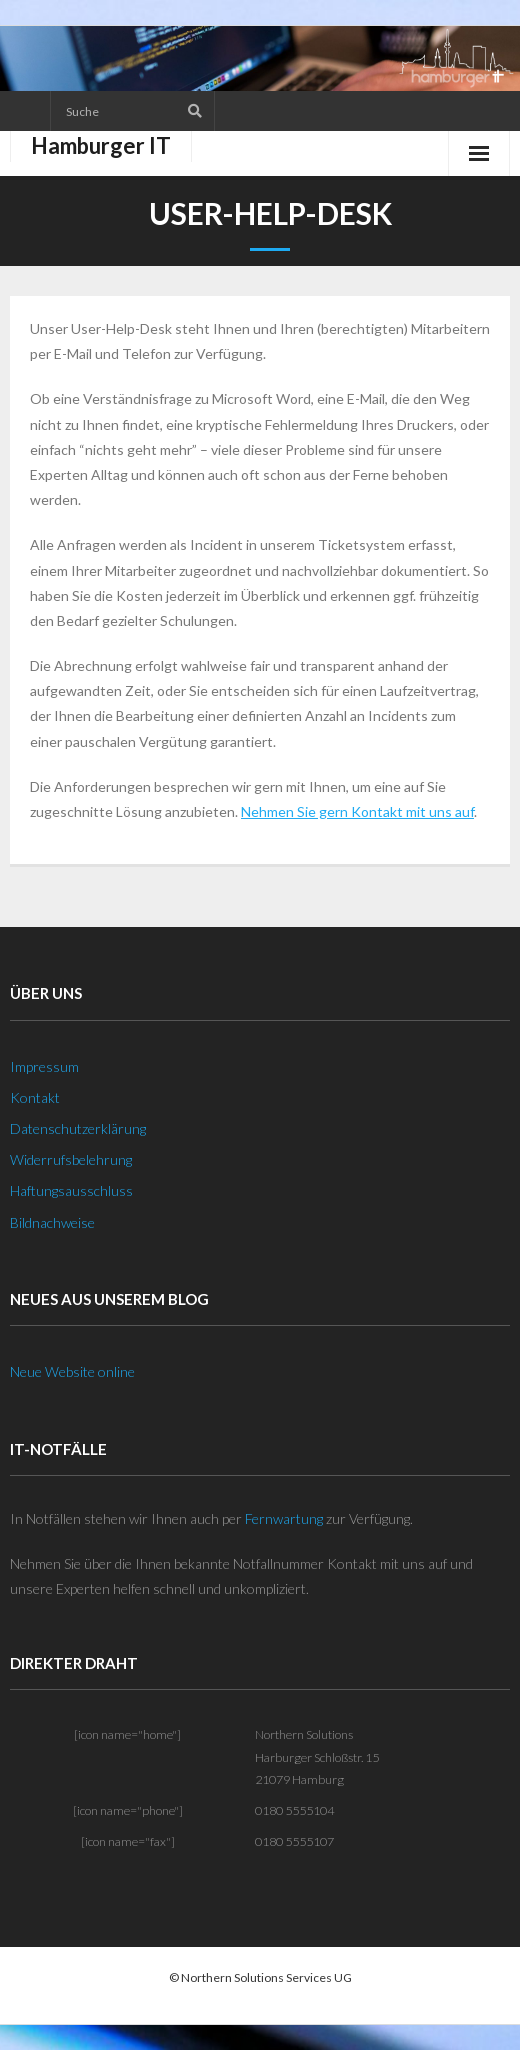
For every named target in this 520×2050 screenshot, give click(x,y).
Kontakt (35, 1097)
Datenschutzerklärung (78, 1128)
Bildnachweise (52, 1222)
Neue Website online (72, 1371)
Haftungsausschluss (71, 1190)
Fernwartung (284, 1518)
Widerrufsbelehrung (71, 1159)
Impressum (44, 1066)
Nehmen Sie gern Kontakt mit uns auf (357, 811)
